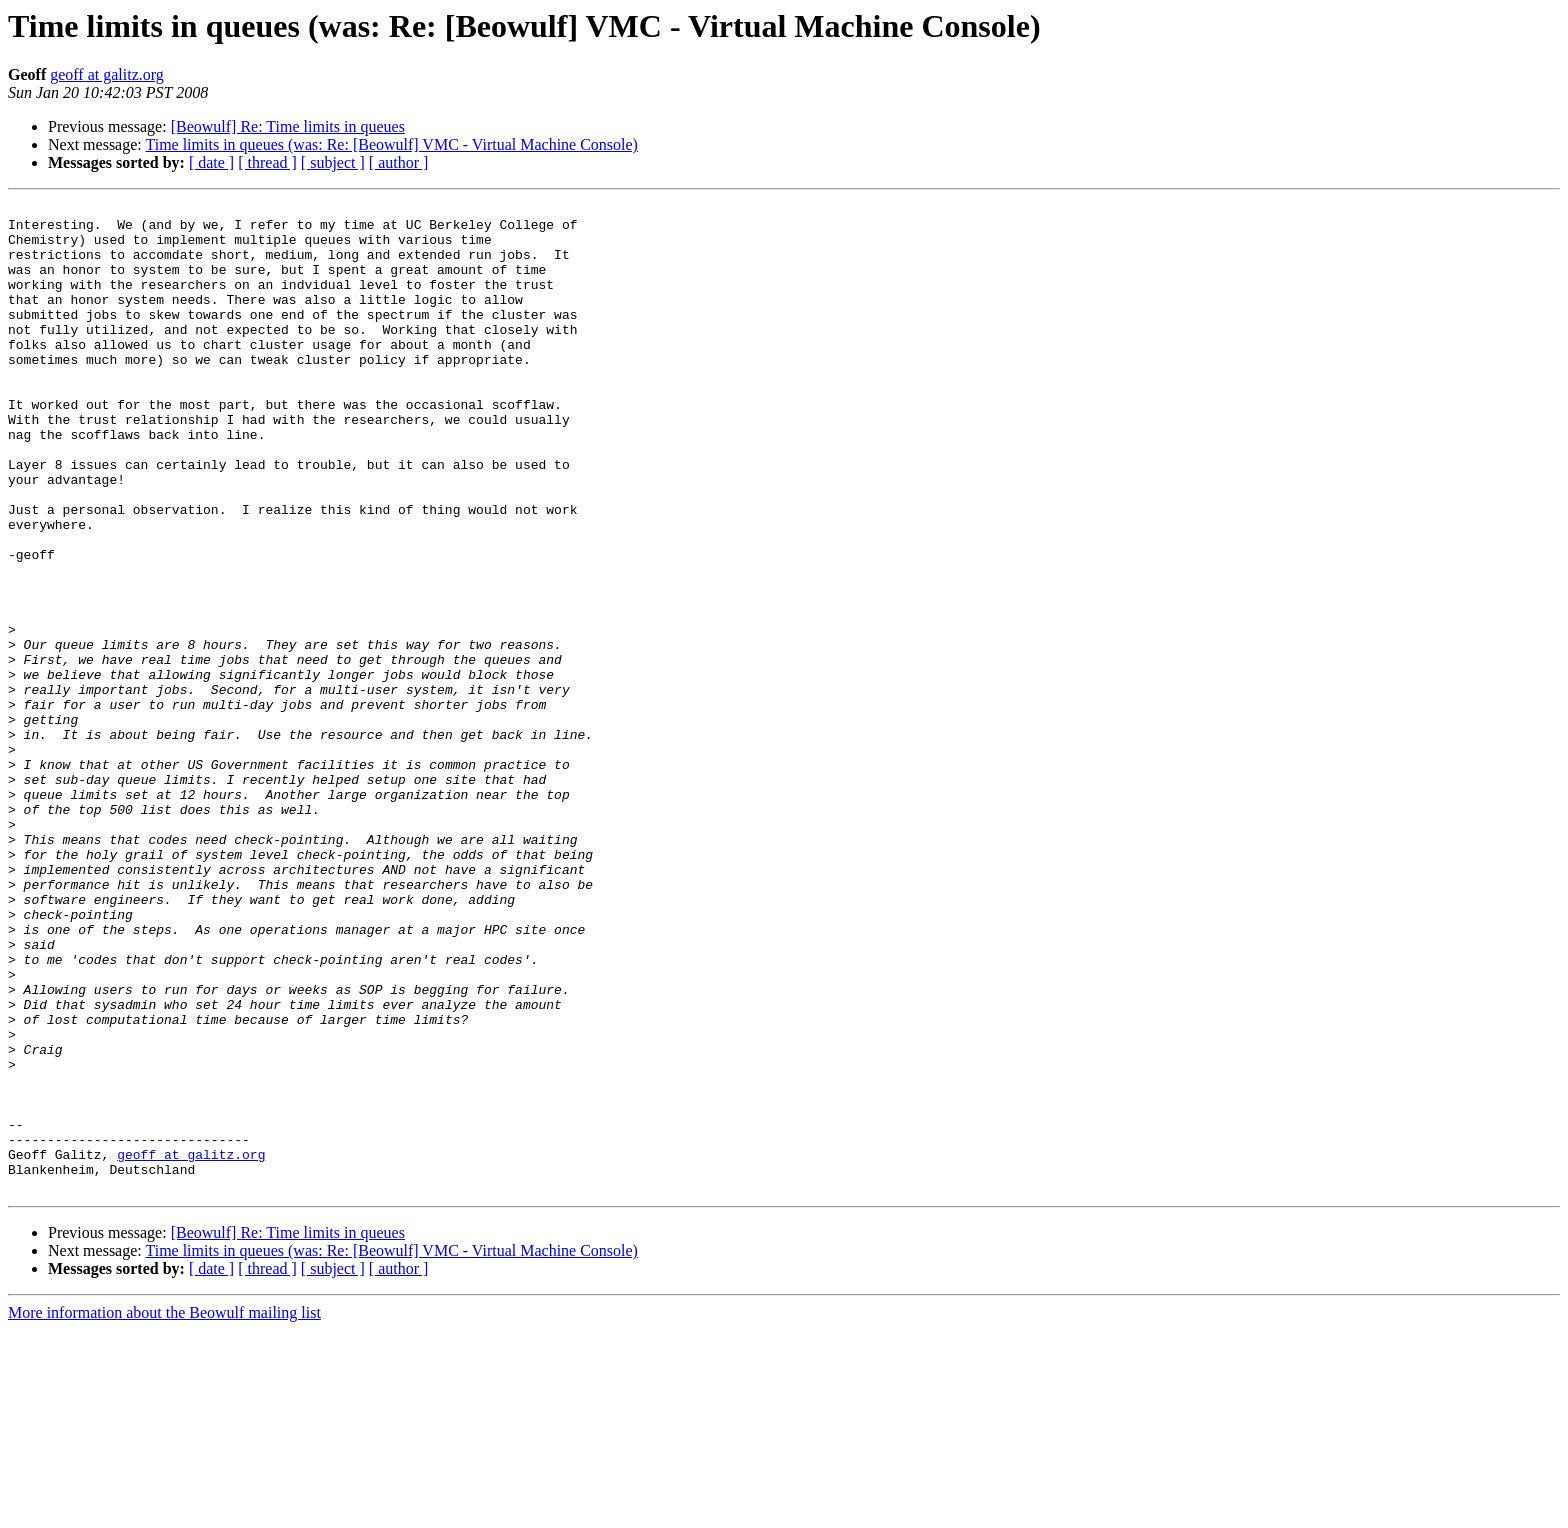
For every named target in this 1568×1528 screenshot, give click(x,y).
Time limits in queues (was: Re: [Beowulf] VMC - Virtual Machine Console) (391, 144)
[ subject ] (333, 162)
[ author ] (399, 162)
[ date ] (211, 162)
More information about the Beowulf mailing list (164, 1510)
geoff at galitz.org (107, 74)
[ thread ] (267, 162)
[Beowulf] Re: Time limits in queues (288, 126)
